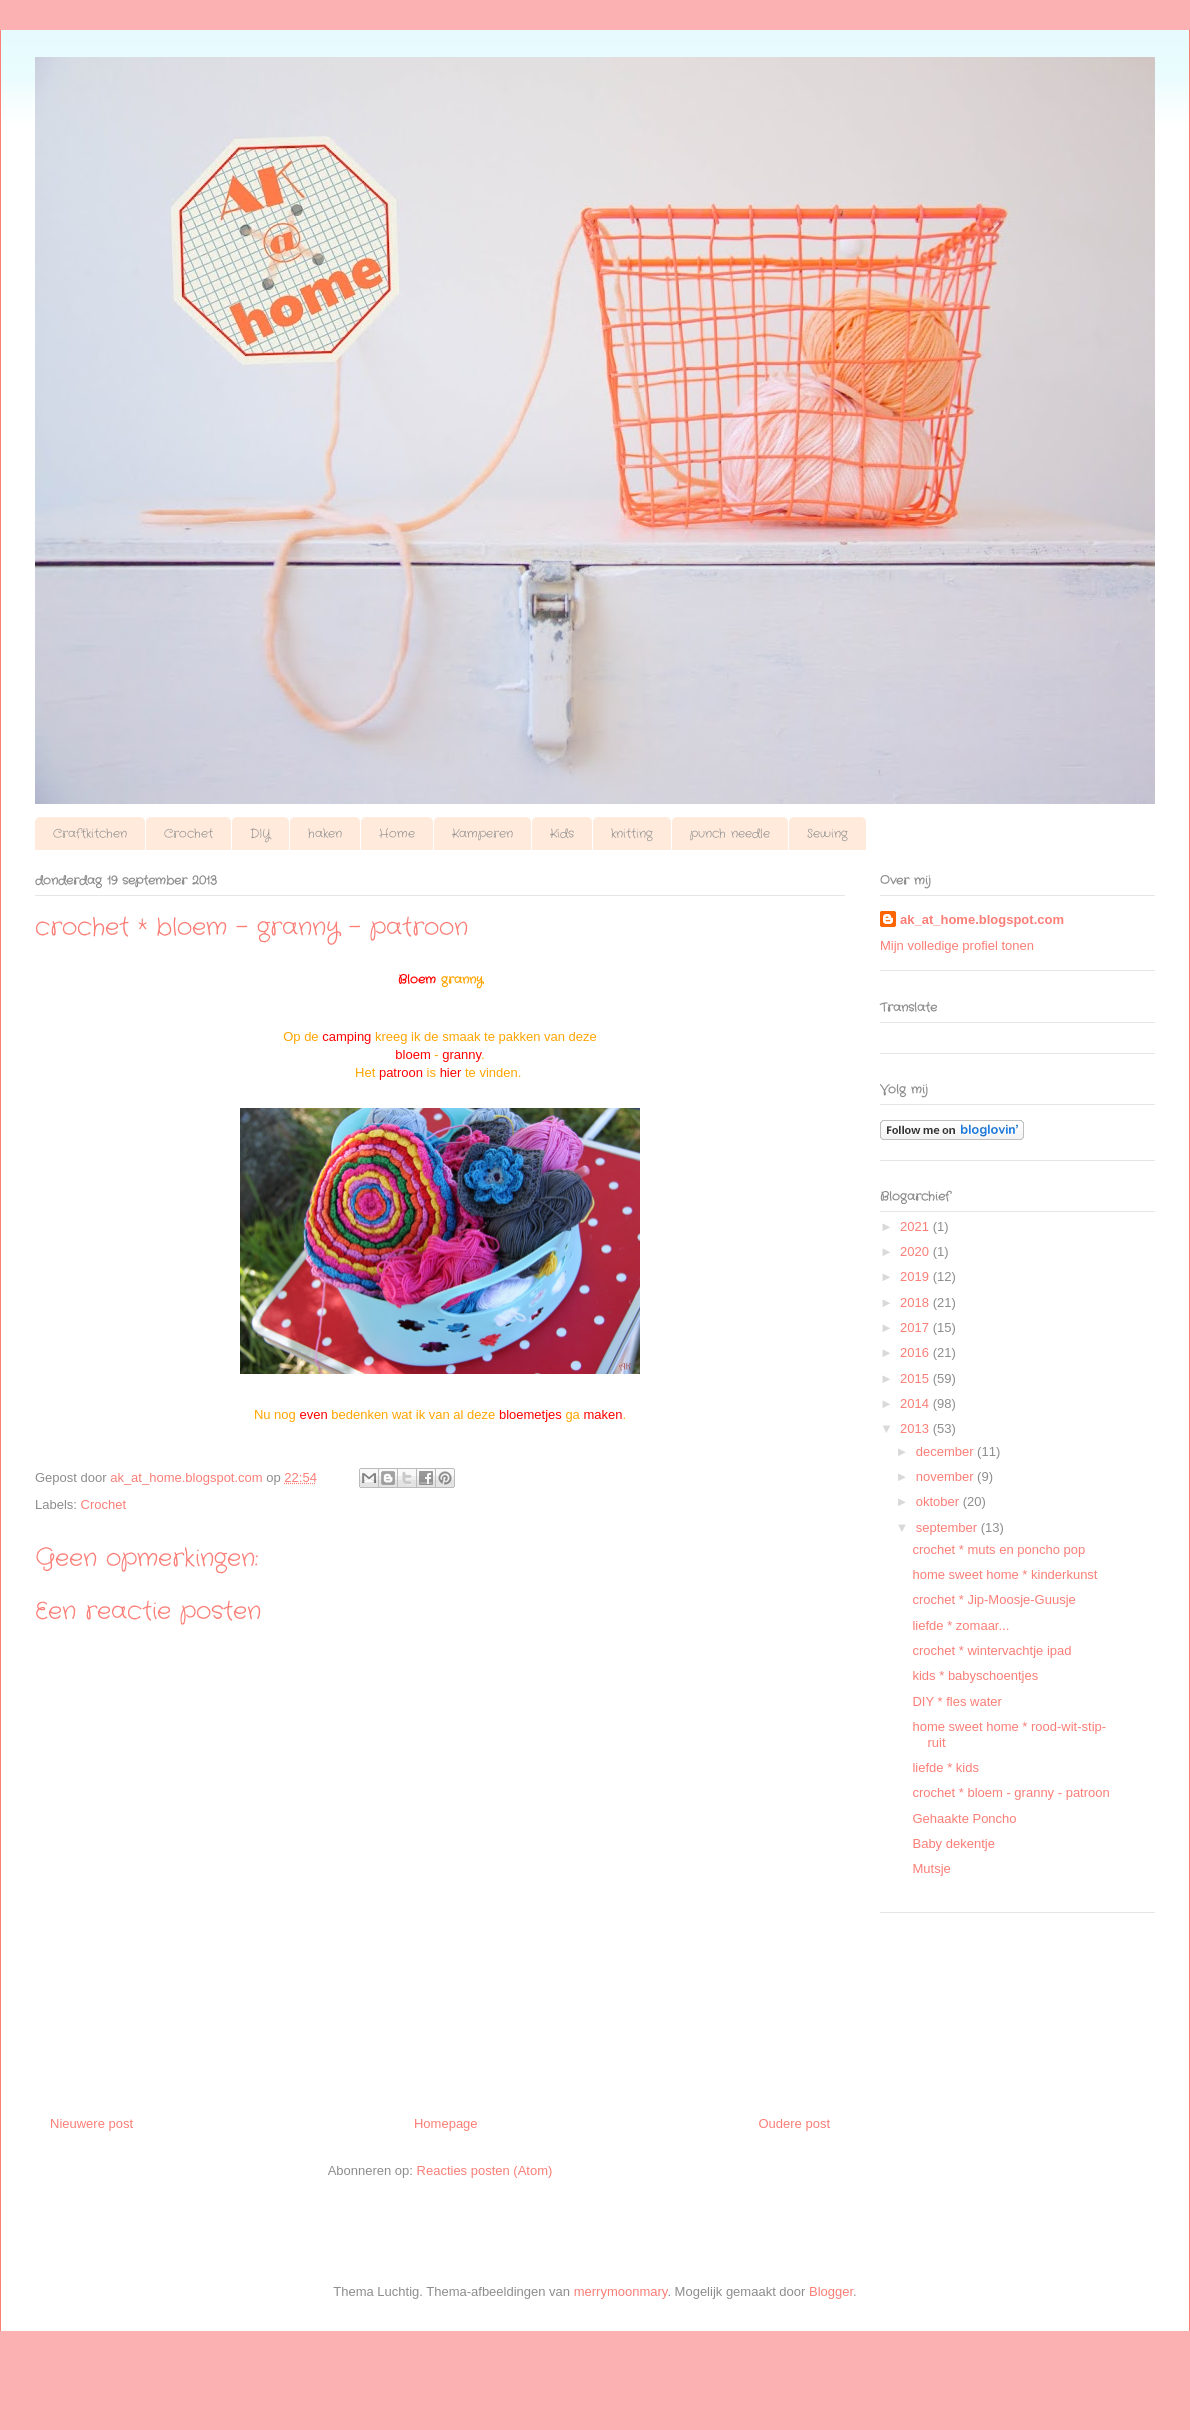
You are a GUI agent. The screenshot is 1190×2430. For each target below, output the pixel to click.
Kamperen (482, 833)
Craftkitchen (90, 833)
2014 (916, 1403)
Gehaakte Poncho (964, 1818)
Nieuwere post (91, 2123)
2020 (916, 1251)
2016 (916, 1352)
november (946, 1476)
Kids (562, 833)
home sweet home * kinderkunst (1004, 1574)
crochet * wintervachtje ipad (991, 1650)
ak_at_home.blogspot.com (982, 919)
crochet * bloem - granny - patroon (1010, 1792)
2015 (916, 1378)
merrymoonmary (621, 2291)
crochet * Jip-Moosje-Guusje (993, 1599)
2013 (916, 1428)
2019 (916, 1276)
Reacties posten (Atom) (485, 2170)
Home (397, 833)
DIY (260, 833)
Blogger (831, 2291)
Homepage (446, 2123)
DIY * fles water (956, 1701)
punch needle (730, 833)
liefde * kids (945, 1767)
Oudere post (794, 2123)
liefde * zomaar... (960, 1625)
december (946, 1451)
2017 (916, 1327)
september (948, 1527)
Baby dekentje (953, 1843)
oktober (939, 1501)
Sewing (827, 833)
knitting (632, 833)
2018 (916, 1302)
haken (325, 833)
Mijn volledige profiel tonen (957, 945)
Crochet (188, 833)
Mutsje (931, 1868)
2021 (916, 1226)
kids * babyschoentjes (975, 1675)
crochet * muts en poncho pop (998, 1549)
